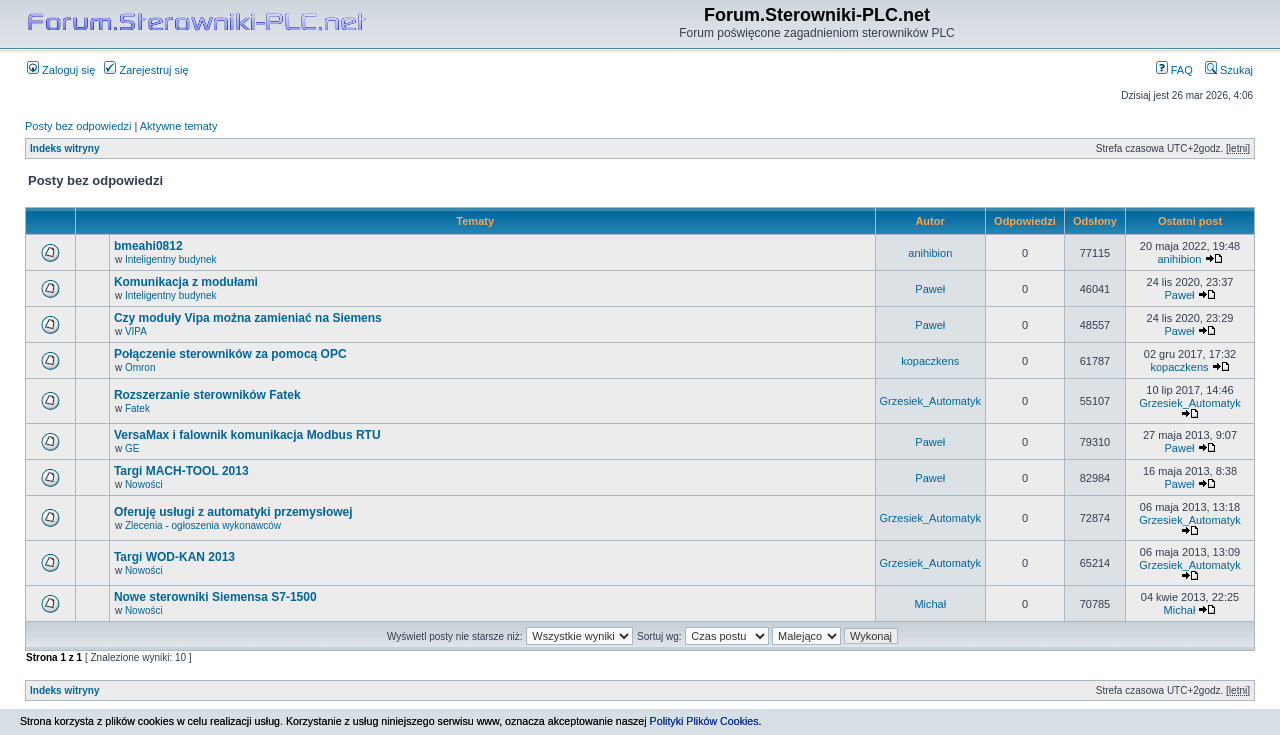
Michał (930, 604)
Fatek (137, 408)
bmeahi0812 (148, 246)
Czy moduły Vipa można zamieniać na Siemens (248, 318)
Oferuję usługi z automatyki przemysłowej (233, 512)
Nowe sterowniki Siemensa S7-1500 (215, 597)
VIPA (136, 331)
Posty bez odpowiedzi (78, 126)
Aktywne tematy (179, 126)
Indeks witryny (64, 148)
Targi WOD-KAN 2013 (174, 557)
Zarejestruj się (146, 70)
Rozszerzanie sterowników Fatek (207, 395)
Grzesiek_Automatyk (930, 401)
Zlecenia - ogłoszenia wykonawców (203, 525)
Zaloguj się (61, 70)
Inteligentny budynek (171, 259)
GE (132, 448)
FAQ (1174, 70)
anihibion (930, 253)
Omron (140, 367)
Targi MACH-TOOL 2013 (181, 471)
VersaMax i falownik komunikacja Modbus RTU (247, 435)
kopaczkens (930, 361)
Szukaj (1229, 70)
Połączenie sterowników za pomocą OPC (230, 354)
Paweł (930, 289)
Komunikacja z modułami (186, 282)
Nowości (144, 484)
